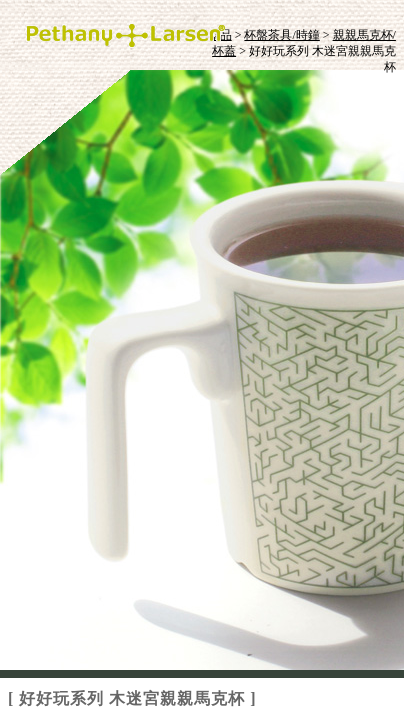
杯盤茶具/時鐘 (281, 35)
